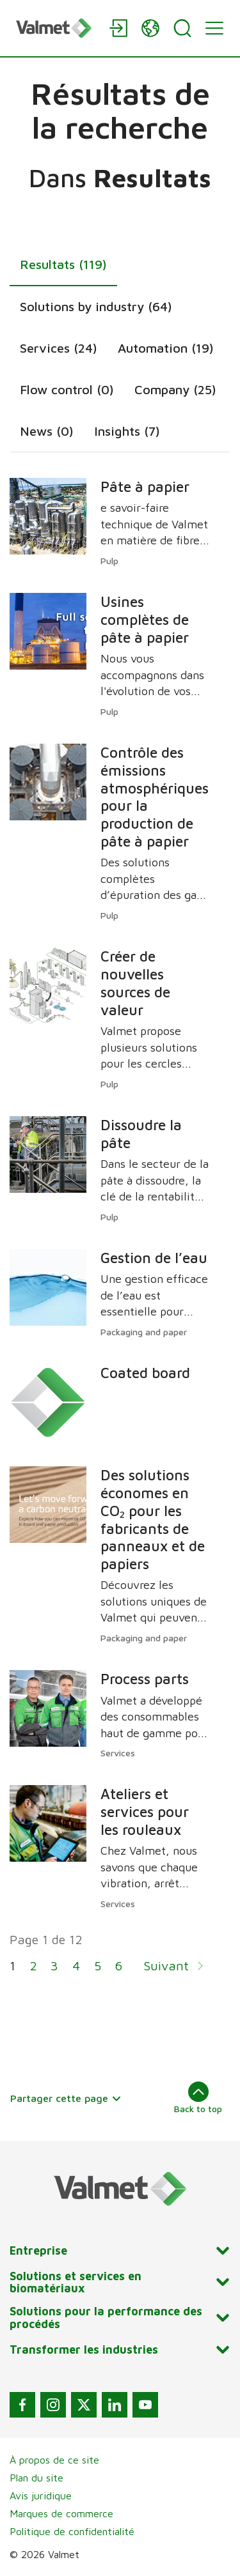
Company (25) (175, 389)
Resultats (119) (63, 264)
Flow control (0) (67, 389)
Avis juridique (41, 2495)
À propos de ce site (54, 2459)
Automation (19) (166, 348)
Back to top (198, 2097)
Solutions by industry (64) (96, 306)
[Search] (182, 28)
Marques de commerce (61, 2513)
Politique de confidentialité (72, 2531)
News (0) (47, 431)
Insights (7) (127, 431)
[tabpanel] (120, 1233)
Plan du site (36, 2477)
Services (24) (58, 348)
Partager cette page (66, 2098)
